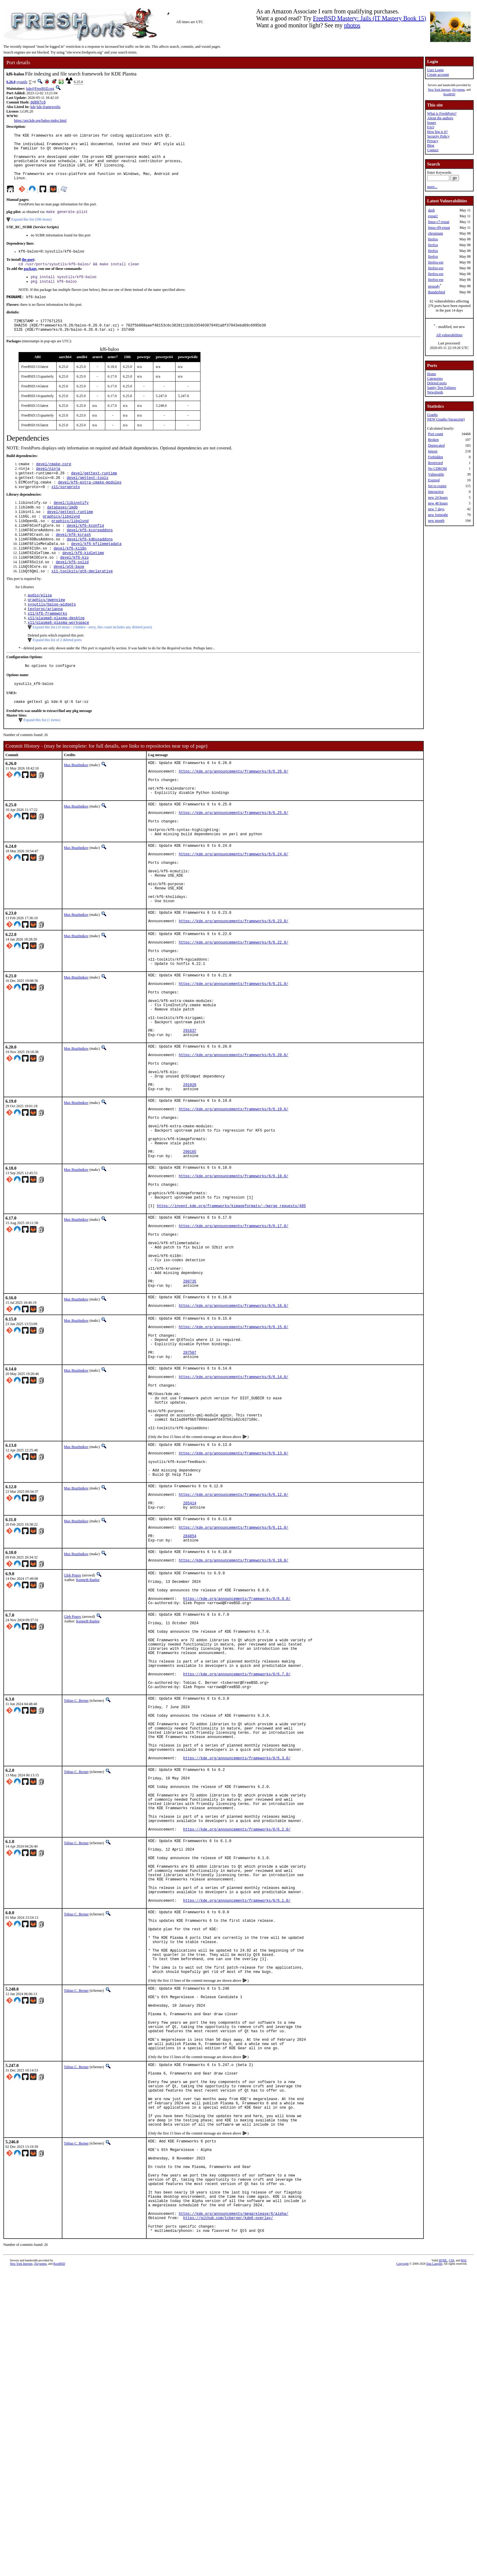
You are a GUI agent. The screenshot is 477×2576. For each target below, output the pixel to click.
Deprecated (436, 445)
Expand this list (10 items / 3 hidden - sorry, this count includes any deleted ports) (92, 662)
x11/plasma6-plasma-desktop (56, 652)
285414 (189, 1674)
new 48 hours (438, 503)
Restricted (435, 463)
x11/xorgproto (65, 508)
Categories (435, 378)
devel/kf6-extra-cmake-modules (90, 502)
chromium (435, 233)
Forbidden (435, 457)
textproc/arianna (45, 642)
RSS (463, 2565)
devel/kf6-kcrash (73, 560)
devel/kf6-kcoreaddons (90, 555)
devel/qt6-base (69, 596)
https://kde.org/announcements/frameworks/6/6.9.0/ (237, 1784)
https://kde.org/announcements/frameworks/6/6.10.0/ (233, 1741)
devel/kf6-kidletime (83, 581)
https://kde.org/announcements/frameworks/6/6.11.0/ (233, 1702)
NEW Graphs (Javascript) (446, 419)
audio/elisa (40, 626)
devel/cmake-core (53, 482)
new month (436, 520)
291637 (189, 1117)
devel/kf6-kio (74, 586)
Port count (435, 434)
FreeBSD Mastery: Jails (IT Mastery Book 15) (369, 18)
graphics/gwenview (46, 631)
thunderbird (436, 292)
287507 (189, 1497)
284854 (189, 1713)
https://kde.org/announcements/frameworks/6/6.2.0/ (237, 2059)
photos (352, 25)
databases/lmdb (62, 529)
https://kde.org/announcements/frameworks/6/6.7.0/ (237, 1874)
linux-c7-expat (438, 222)
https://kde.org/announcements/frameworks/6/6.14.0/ (233, 1525)
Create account (438, 74)
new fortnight (438, 515)
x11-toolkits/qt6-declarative (82, 602)
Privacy (432, 141)
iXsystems (458, 89)
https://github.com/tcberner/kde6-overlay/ (228, 2520)
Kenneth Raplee (87, 1759)
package (30, 281)
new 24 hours (438, 497)
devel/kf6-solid (72, 591)
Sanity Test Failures (441, 388)
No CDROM (437, 468)
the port (28, 272)
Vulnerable (436, 474)
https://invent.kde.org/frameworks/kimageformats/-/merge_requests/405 (231, 1325)
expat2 (433, 216)
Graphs (432, 415)
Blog (430, 145)
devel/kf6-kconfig (85, 550)
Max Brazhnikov (76, 803)
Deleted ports (437, 383)
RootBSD (449, 94)
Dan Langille (434, 2569)
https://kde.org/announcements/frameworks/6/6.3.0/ (237, 1974)
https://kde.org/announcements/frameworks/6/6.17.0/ (233, 1348)
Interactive (436, 492)
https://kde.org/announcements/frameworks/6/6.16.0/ (233, 1443)
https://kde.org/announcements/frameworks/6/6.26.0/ (233, 812)
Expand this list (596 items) (31, 231)
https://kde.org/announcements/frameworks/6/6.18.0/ (233, 1289)
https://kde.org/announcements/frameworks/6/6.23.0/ (233, 989)
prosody (434, 286)
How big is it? (437, 132)
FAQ (430, 127)
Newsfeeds (435, 392)
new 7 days (436, 509)
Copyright (402, 2569)
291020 (189, 1181)
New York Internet (439, 89)
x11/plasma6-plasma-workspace (58, 657)
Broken (433, 440)
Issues (431, 122)
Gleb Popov (72, 1755)
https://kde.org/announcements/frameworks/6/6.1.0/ (237, 2144)
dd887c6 (38, 102)
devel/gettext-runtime (94, 492)
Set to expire (437, 486)
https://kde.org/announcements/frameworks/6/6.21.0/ (233, 1060)
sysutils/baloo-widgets (52, 637)
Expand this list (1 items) (41, 758)
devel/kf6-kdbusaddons (90, 565)
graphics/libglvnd (61, 540)
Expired (434, 480)
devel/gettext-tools (87, 497)
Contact (432, 150)
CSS (451, 2565)
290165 (189, 1261)
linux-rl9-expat (439, 227)
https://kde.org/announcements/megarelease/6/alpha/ (233, 2515)
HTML (443, 2565)
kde (33, 107)
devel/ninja (48, 487)
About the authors (440, 118)
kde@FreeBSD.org (40, 88)
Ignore (432, 451)
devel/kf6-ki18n (70, 576)
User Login (435, 70)
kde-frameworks (49, 107)
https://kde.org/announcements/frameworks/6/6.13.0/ (233, 1615)
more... (432, 187)
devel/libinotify (71, 524)
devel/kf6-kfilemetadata (96, 571)
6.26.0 (11, 82)
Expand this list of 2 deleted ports (57, 675)
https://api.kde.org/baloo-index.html (40, 121)
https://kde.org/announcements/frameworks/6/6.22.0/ (233, 1011)
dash (431, 210)
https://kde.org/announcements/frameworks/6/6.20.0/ (233, 1145)
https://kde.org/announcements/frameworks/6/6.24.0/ (233, 909)
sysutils (21, 82)
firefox (433, 239)
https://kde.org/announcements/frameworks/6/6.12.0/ (233, 1664)
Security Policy (438, 136)
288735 (189, 1415)
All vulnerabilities (449, 335)
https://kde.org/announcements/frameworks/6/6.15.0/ (233, 1466)
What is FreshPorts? (442, 113)
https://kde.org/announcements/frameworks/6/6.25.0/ (233, 860)
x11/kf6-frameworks (47, 647)
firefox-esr (436, 262)
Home (431, 374)
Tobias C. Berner (76, 1904)
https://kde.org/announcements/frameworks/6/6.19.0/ (233, 1209)
